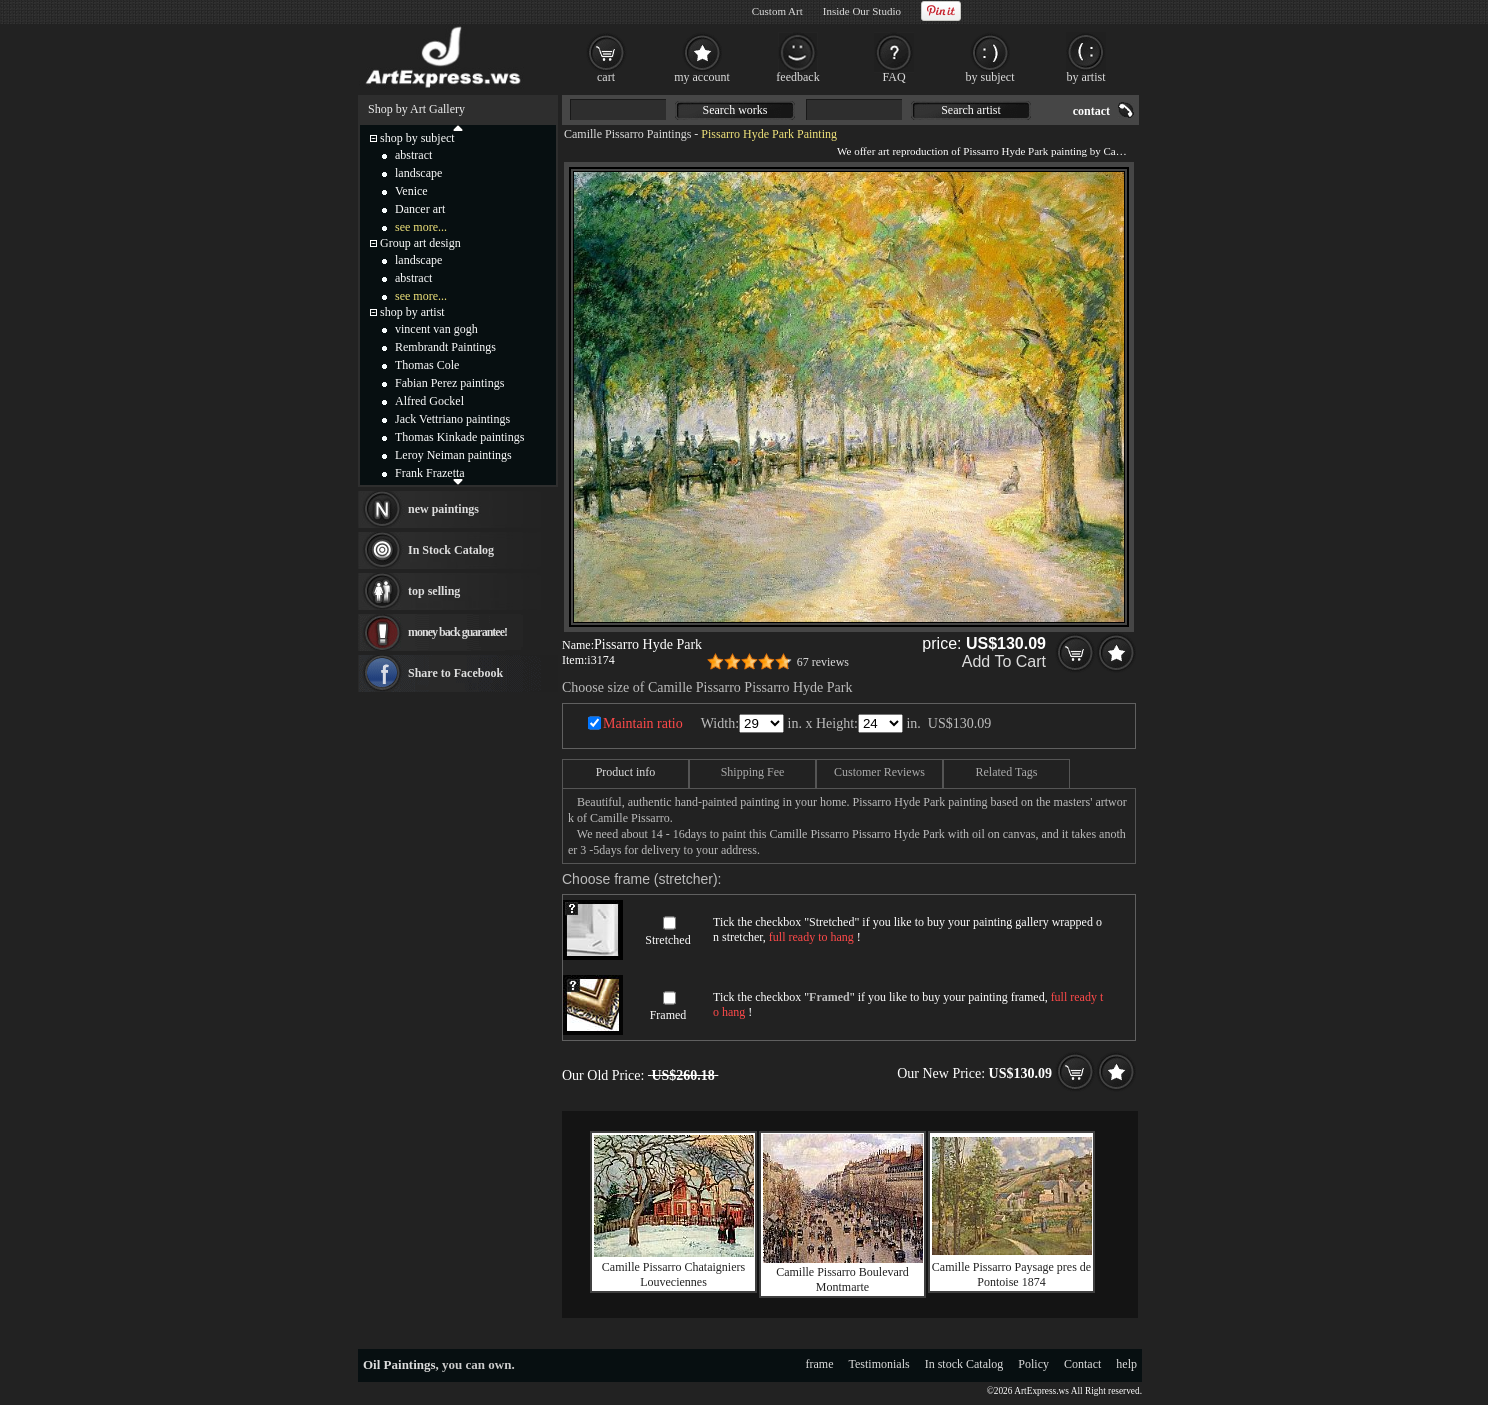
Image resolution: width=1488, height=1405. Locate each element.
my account (702, 77)
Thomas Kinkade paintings (459, 437)
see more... (421, 227)
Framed (668, 1015)
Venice (411, 191)
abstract (413, 155)
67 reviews (823, 662)
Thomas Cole (427, 365)
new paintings (443, 509)
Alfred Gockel (429, 401)
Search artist (971, 110)
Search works (735, 110)
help (1126, 1364)
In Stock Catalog (451, 550)
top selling (434, 591)
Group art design (420, 243)
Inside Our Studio (862, 11)
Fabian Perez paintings (449, 383)
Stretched (667, 940)
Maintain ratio (643, 723)
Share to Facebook (455, 673)
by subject (990, 77)
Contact (1082, 1364)
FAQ (893, 77)
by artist (1086, 77)
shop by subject (417, 138)
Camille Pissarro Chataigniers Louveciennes (673, 1274)
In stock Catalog (964, 1364)
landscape (418, 173)
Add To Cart (1004, 661)
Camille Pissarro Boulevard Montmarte (842, 1279)
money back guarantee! (457, 632)
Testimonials (879, 1364)
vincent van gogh (436, 329)
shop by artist (412, 312)
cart (606, 77)
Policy (1033, 1364)
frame (820, 1364)
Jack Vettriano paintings (452, 419)
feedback (797, 77)
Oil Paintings (399, 1364)
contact (1091, 111)
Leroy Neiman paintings (453, 455)
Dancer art (420, 209)
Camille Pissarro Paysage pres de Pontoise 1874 (1011, 1274)
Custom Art (777, 11)
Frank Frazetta (430, 473)
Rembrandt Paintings (445, 347)
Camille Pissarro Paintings (627, 134)
